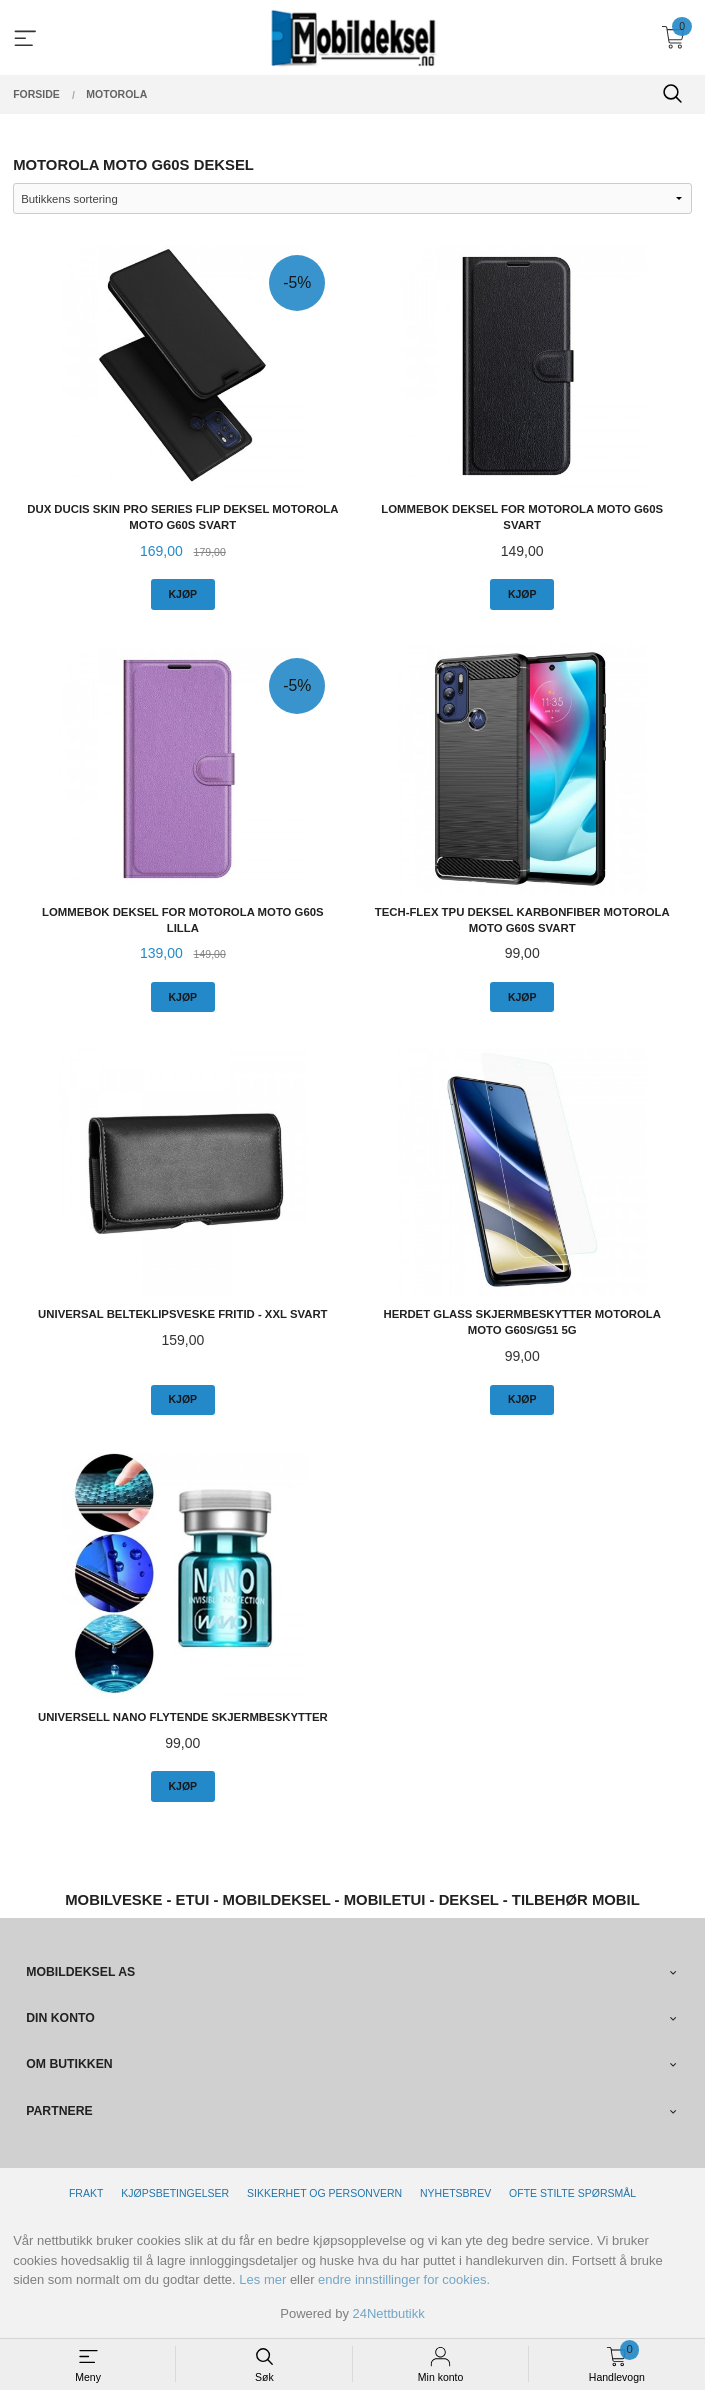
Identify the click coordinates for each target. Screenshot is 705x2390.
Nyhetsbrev (455, 2193)
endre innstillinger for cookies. (404, 2279)
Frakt (86, 2193)
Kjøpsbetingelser (175, 2193)
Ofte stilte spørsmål (572, 2193)
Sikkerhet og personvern (324, 2193)
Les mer (262, 2279)
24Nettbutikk (389, 2313)
